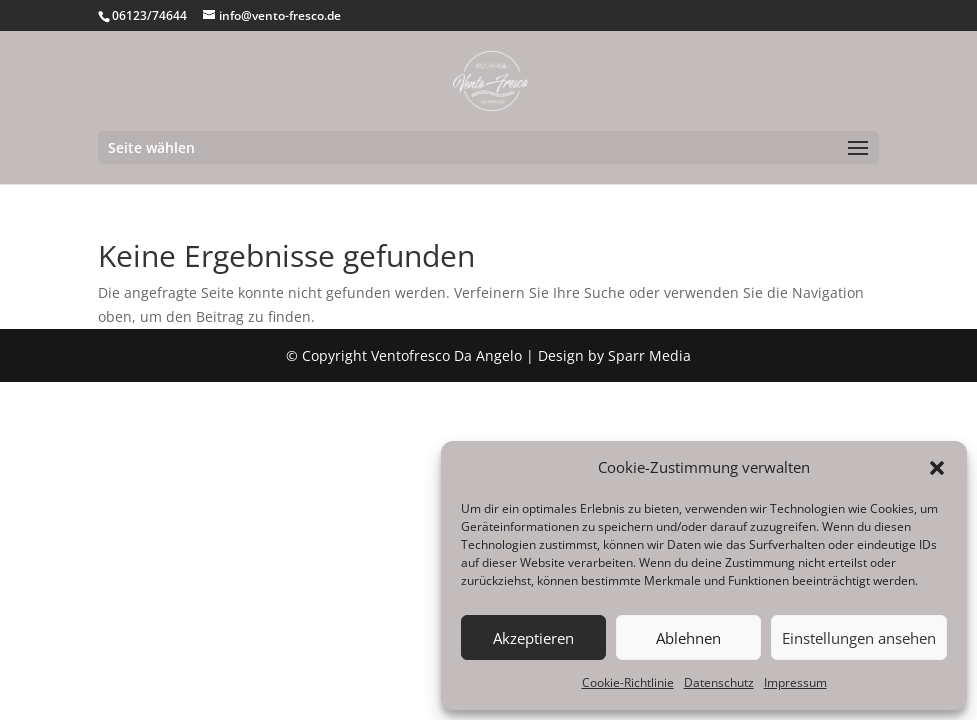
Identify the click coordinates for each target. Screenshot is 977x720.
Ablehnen (688, 638)
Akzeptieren (533, 638)
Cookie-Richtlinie (628, 682)
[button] (937, 468)
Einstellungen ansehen (859, 638)
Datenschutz (719, 682)
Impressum (795, 682)
